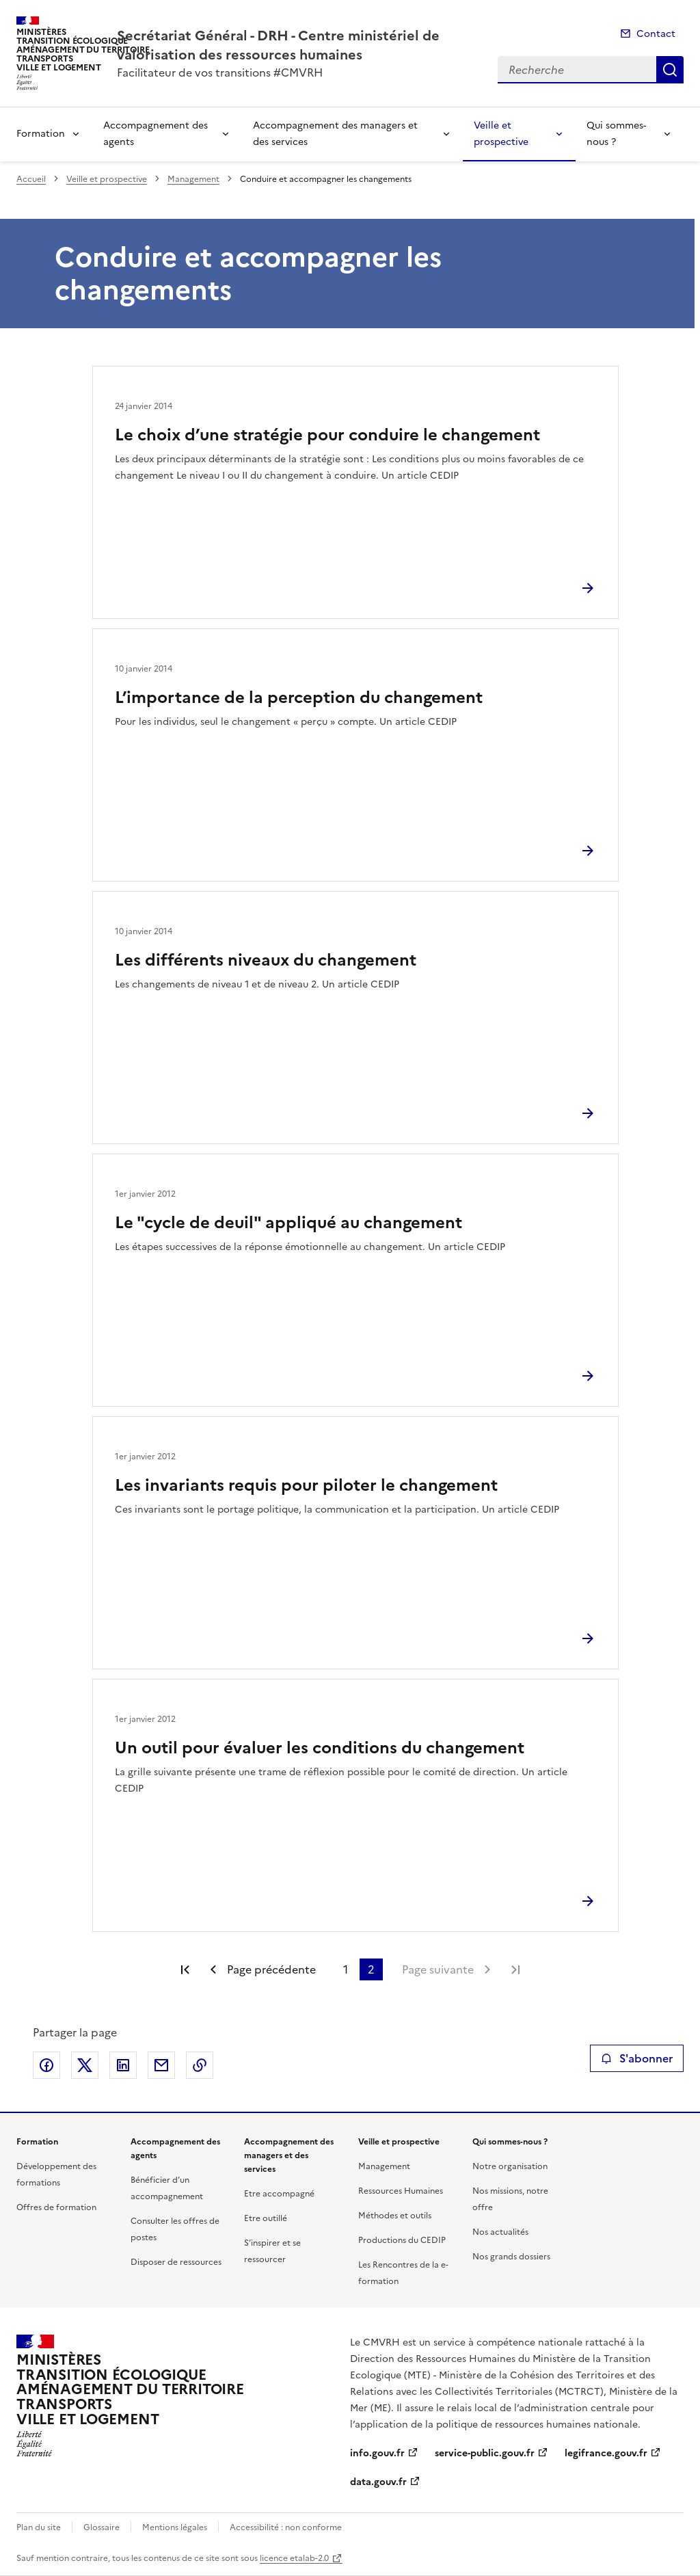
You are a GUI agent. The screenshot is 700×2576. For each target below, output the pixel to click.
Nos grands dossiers (511, 2256)
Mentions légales (174, 2527)
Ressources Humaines (400, 2191)
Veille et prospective (501, 133)
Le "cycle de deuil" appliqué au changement (288, 1222)
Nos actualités (500, 2232)
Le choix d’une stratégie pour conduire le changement (327, 435)
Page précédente (271, 1969)
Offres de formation (56, 2207)
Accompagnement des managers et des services (335, 133)
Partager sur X (84, 2065)
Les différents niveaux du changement (265, 960)
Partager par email (161, 2065)
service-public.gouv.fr (485, 2453)
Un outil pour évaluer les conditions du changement (319, 1748)
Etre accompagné (279, 2194)
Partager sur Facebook (46, 2065)
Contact (655, 34)
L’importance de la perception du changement (299, 697)
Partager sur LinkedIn (123, 2065)
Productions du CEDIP (402, 2240)
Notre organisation (510, 2166)
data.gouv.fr (378, 2482)
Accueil (31, 179)
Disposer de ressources (176, 2262)
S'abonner (637, 2058)
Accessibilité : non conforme (286, 2527)
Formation (40, 134)
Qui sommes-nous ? (616, 133)
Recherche (670, 69)
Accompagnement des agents (155, 133)
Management (193, 179)
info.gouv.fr (377, 2453)
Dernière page (515, 1969)
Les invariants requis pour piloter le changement (306, 1485)
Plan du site (38, 2527)
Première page (185, 1969)
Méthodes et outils (394, 2215)
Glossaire (101, 2527)
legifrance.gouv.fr (606, 2453)
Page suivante (438, 1969)
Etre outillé (265, 2218)
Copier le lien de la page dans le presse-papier (199, 2065)
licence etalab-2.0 (294, 2558)
